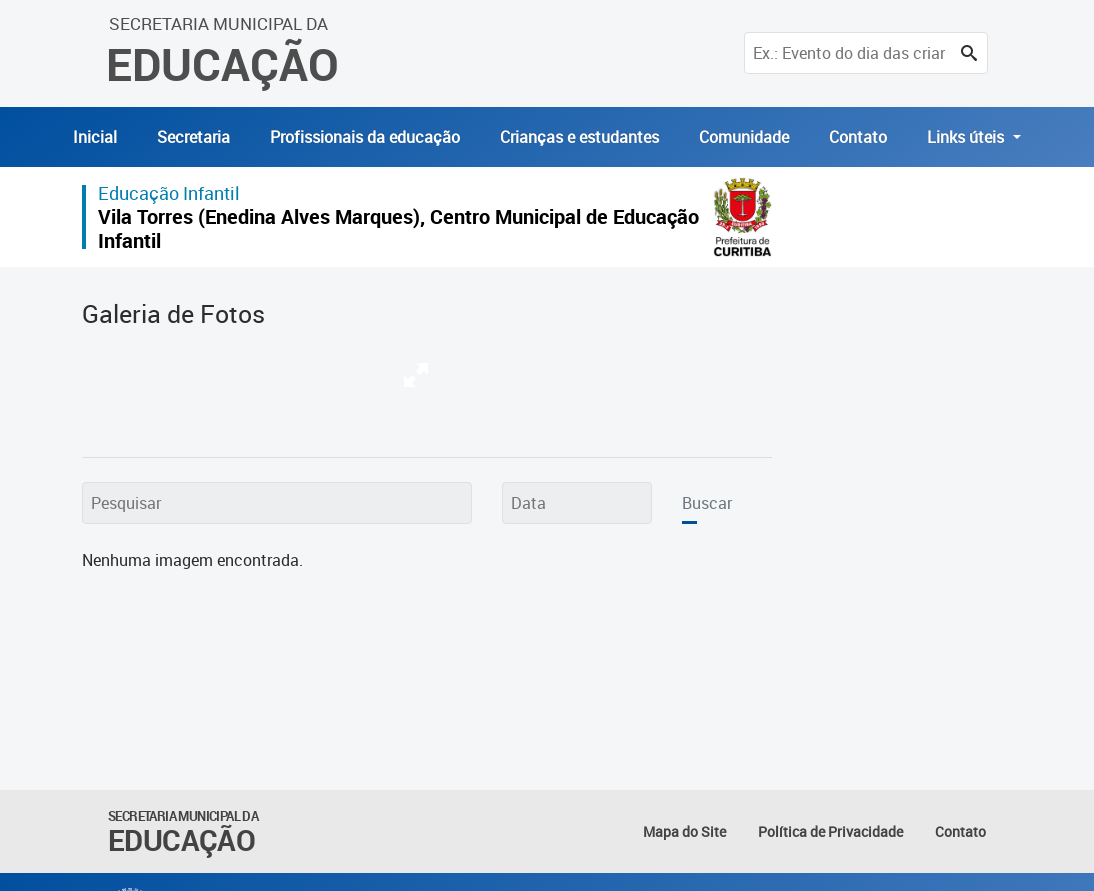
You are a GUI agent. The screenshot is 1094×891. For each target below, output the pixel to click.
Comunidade (744, 137)
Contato (858, 137)
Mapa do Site (684, 831)
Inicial (95, 137)
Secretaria (193, 137)
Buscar (707, 503)
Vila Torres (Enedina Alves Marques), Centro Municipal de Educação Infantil (398, 228)
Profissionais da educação (365, 137)
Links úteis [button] (967, 137)
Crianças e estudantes (579, 137)
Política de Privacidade (830, 831)
